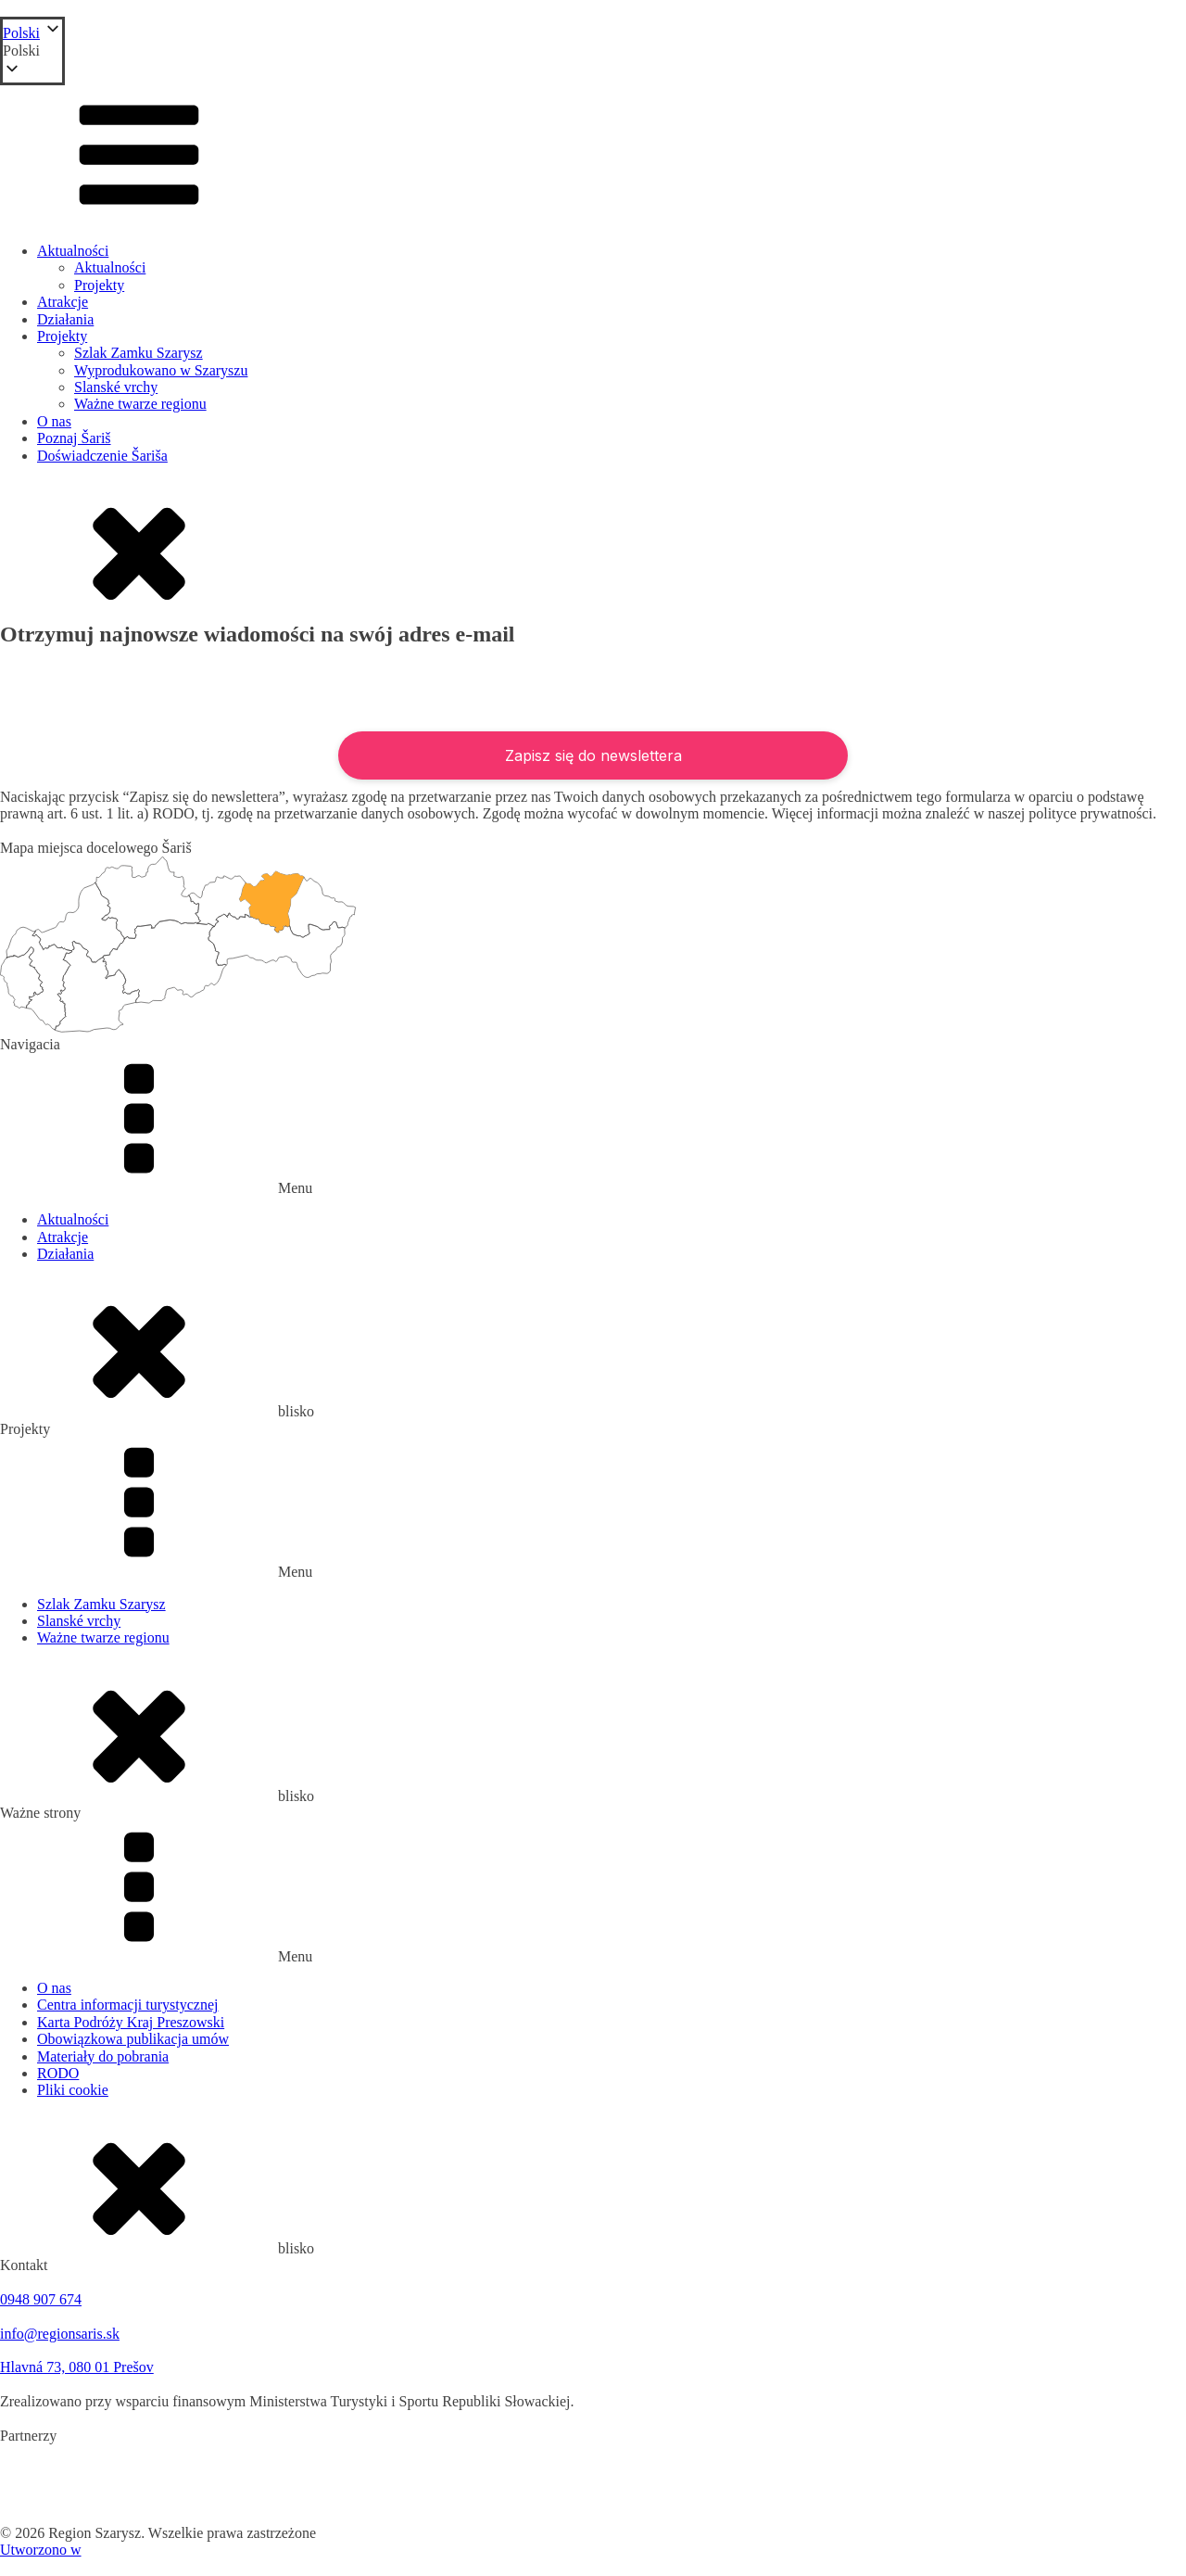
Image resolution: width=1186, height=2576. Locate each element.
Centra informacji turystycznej (127, 2004)
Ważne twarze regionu (140, 404)
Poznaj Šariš (74, 438)
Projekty (99, 285)
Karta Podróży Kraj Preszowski (130, 2022)
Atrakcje (62, 302)
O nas (54, 421)
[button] (32, 51)
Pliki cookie (72, 2090)
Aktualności (72, 251)
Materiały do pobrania (103, 2056)
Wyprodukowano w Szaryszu (160, 370)
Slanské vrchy (116, 387)
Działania (65, 319)
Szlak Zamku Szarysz (138, 353)
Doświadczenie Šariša (102, 455)
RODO (58, 2073)
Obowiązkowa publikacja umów (133, 2039)
